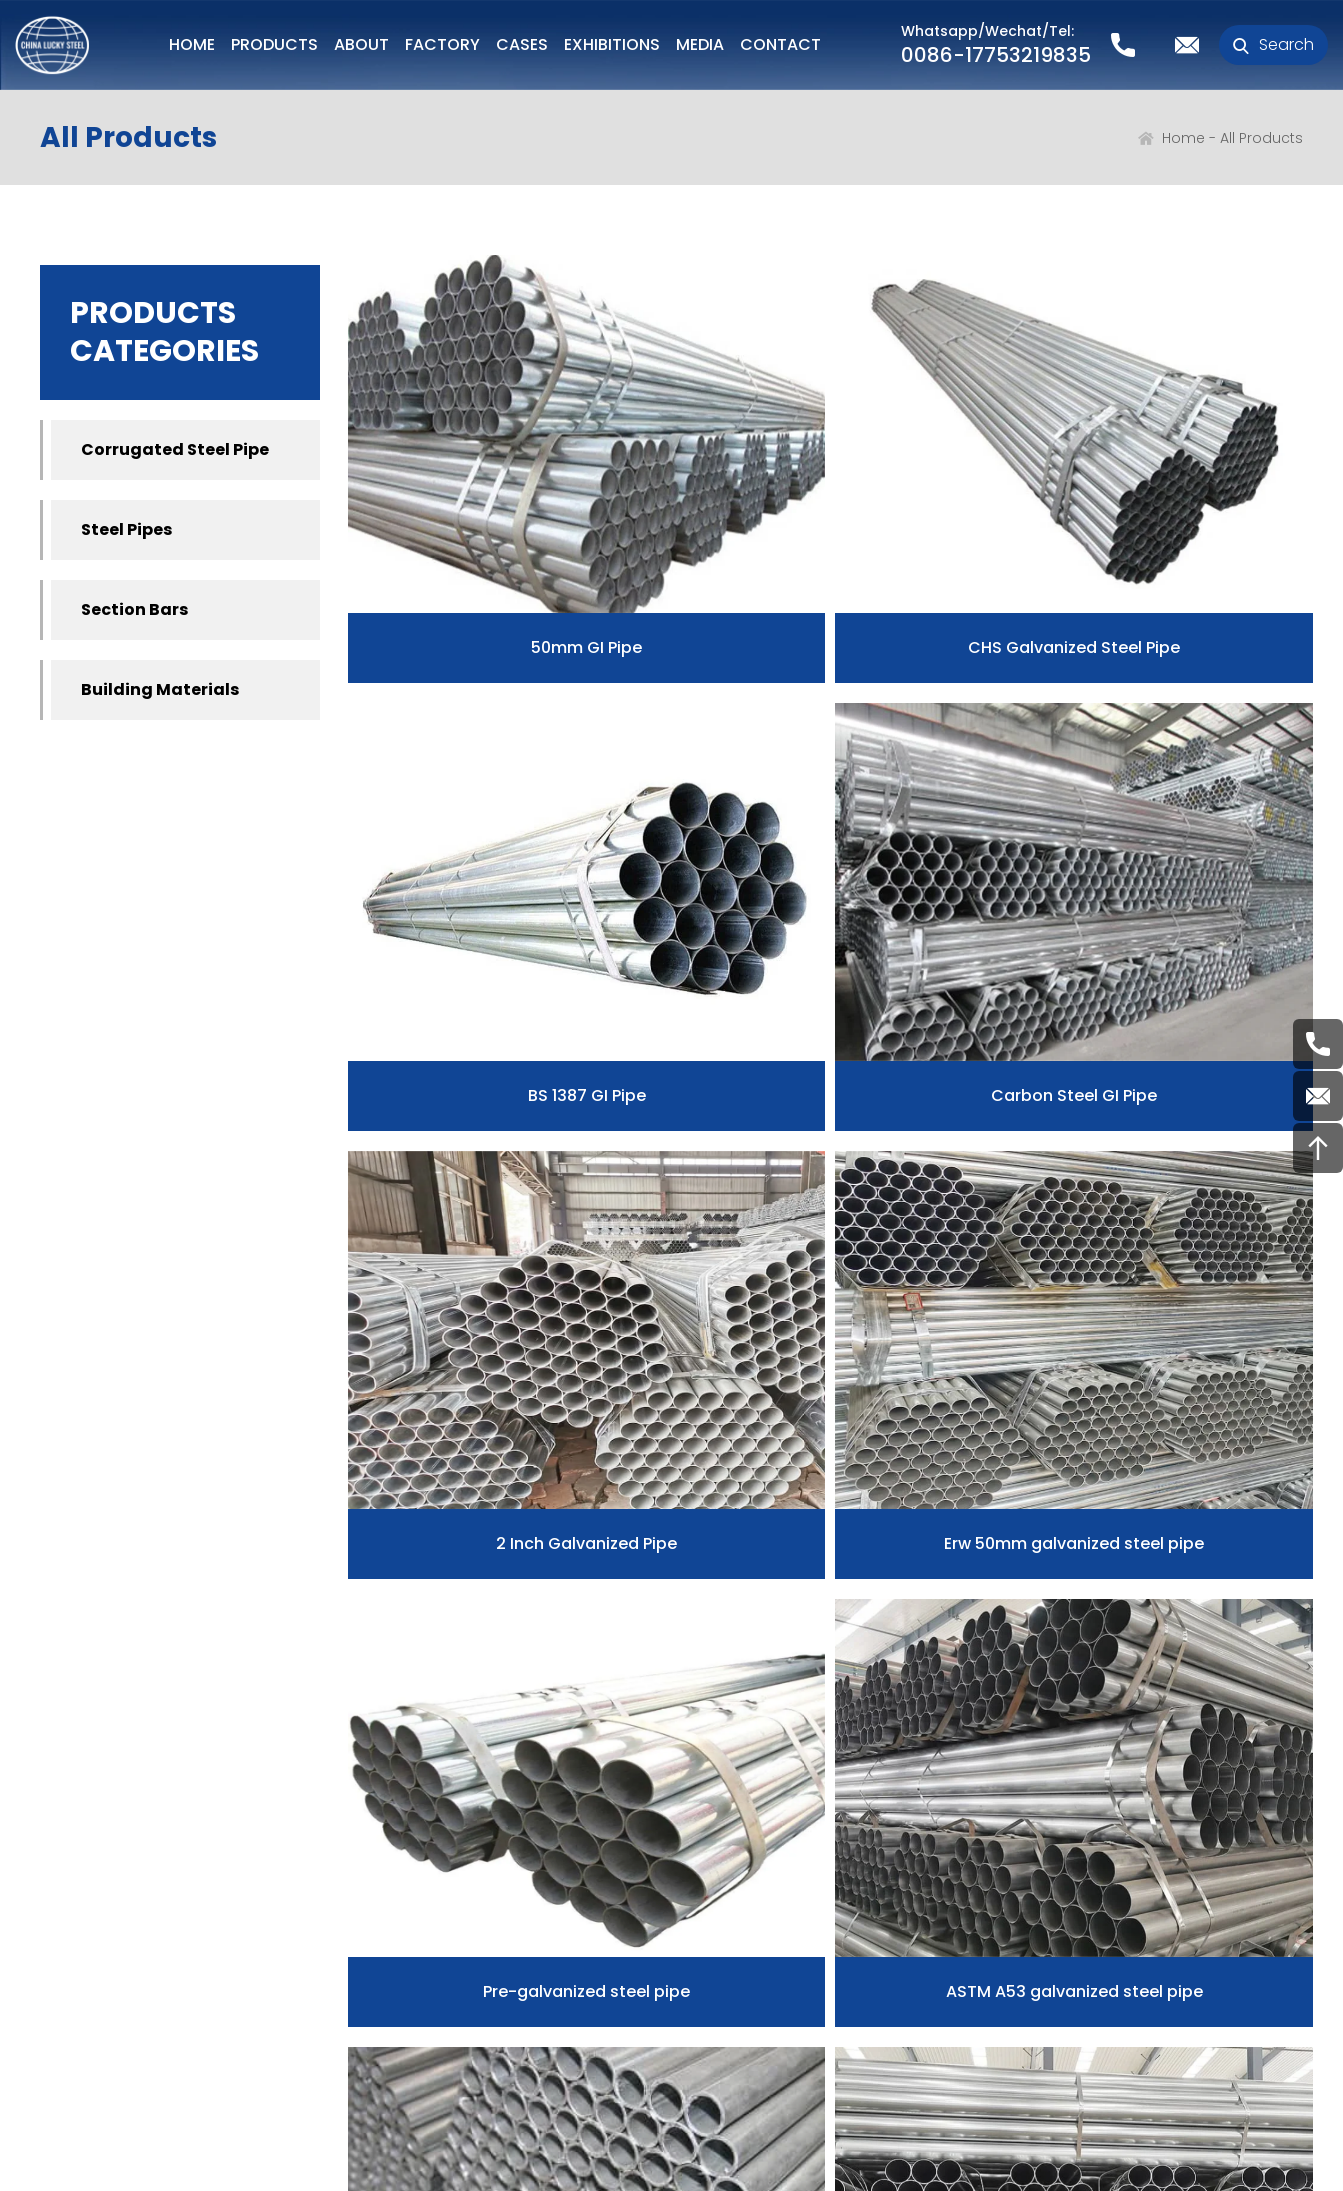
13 (1019, 1570)
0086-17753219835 (996, 55)
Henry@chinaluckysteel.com (1162, 1930)
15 (1103, 1570)
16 (1145, 1570)
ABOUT (361, 44)
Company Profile (111, 1854)
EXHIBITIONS (612, 44)
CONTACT (780, 44)
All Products (1261, 138)
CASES (522, 44)
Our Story (80, 1926)
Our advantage (104, 1890)
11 (935, 1570)
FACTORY (442, 44)
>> (1229, 1570)
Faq (745, 1890)
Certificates (89, 1998)
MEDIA (700, 44)
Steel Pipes (126, 529)
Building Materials (160, 689)
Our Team (83, 1962)
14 (1061, 1570)
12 (977, 1570)
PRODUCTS (274, 44)
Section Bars (134, 609)
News (753, 1854)
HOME (192, 44)
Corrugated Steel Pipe (175, 449)
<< (431, 1570)
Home (1183, 138)
